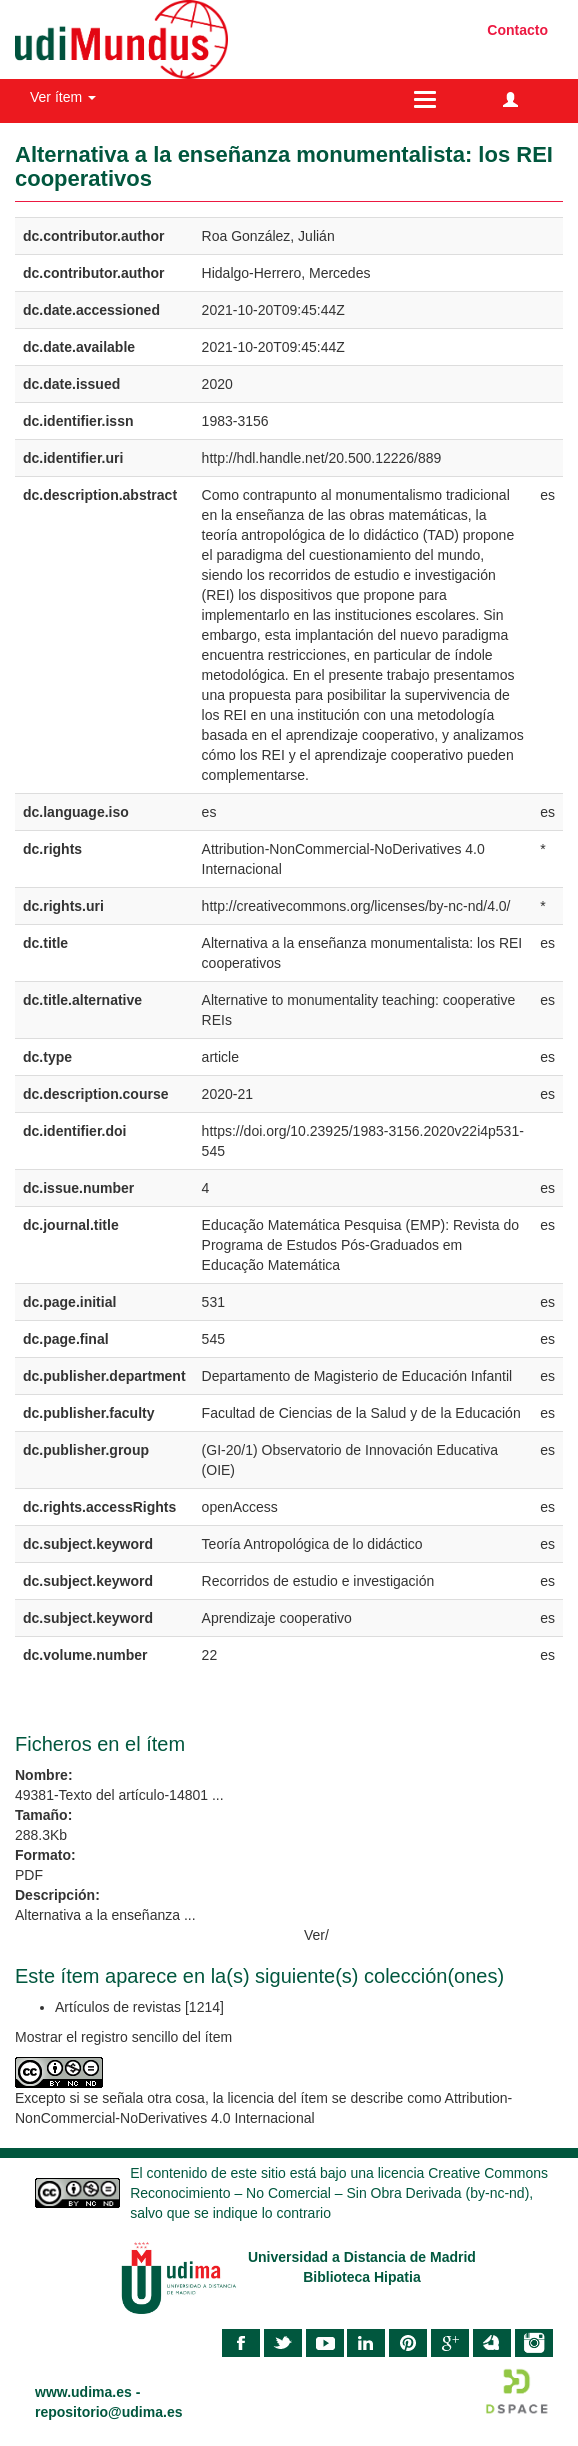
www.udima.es (83, 2392)
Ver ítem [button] (63, 97)
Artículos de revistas (118, 2007)
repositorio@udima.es (108, 2412)
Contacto (517, 30)
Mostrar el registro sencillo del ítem (123, 2037)
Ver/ (316, 1935)
